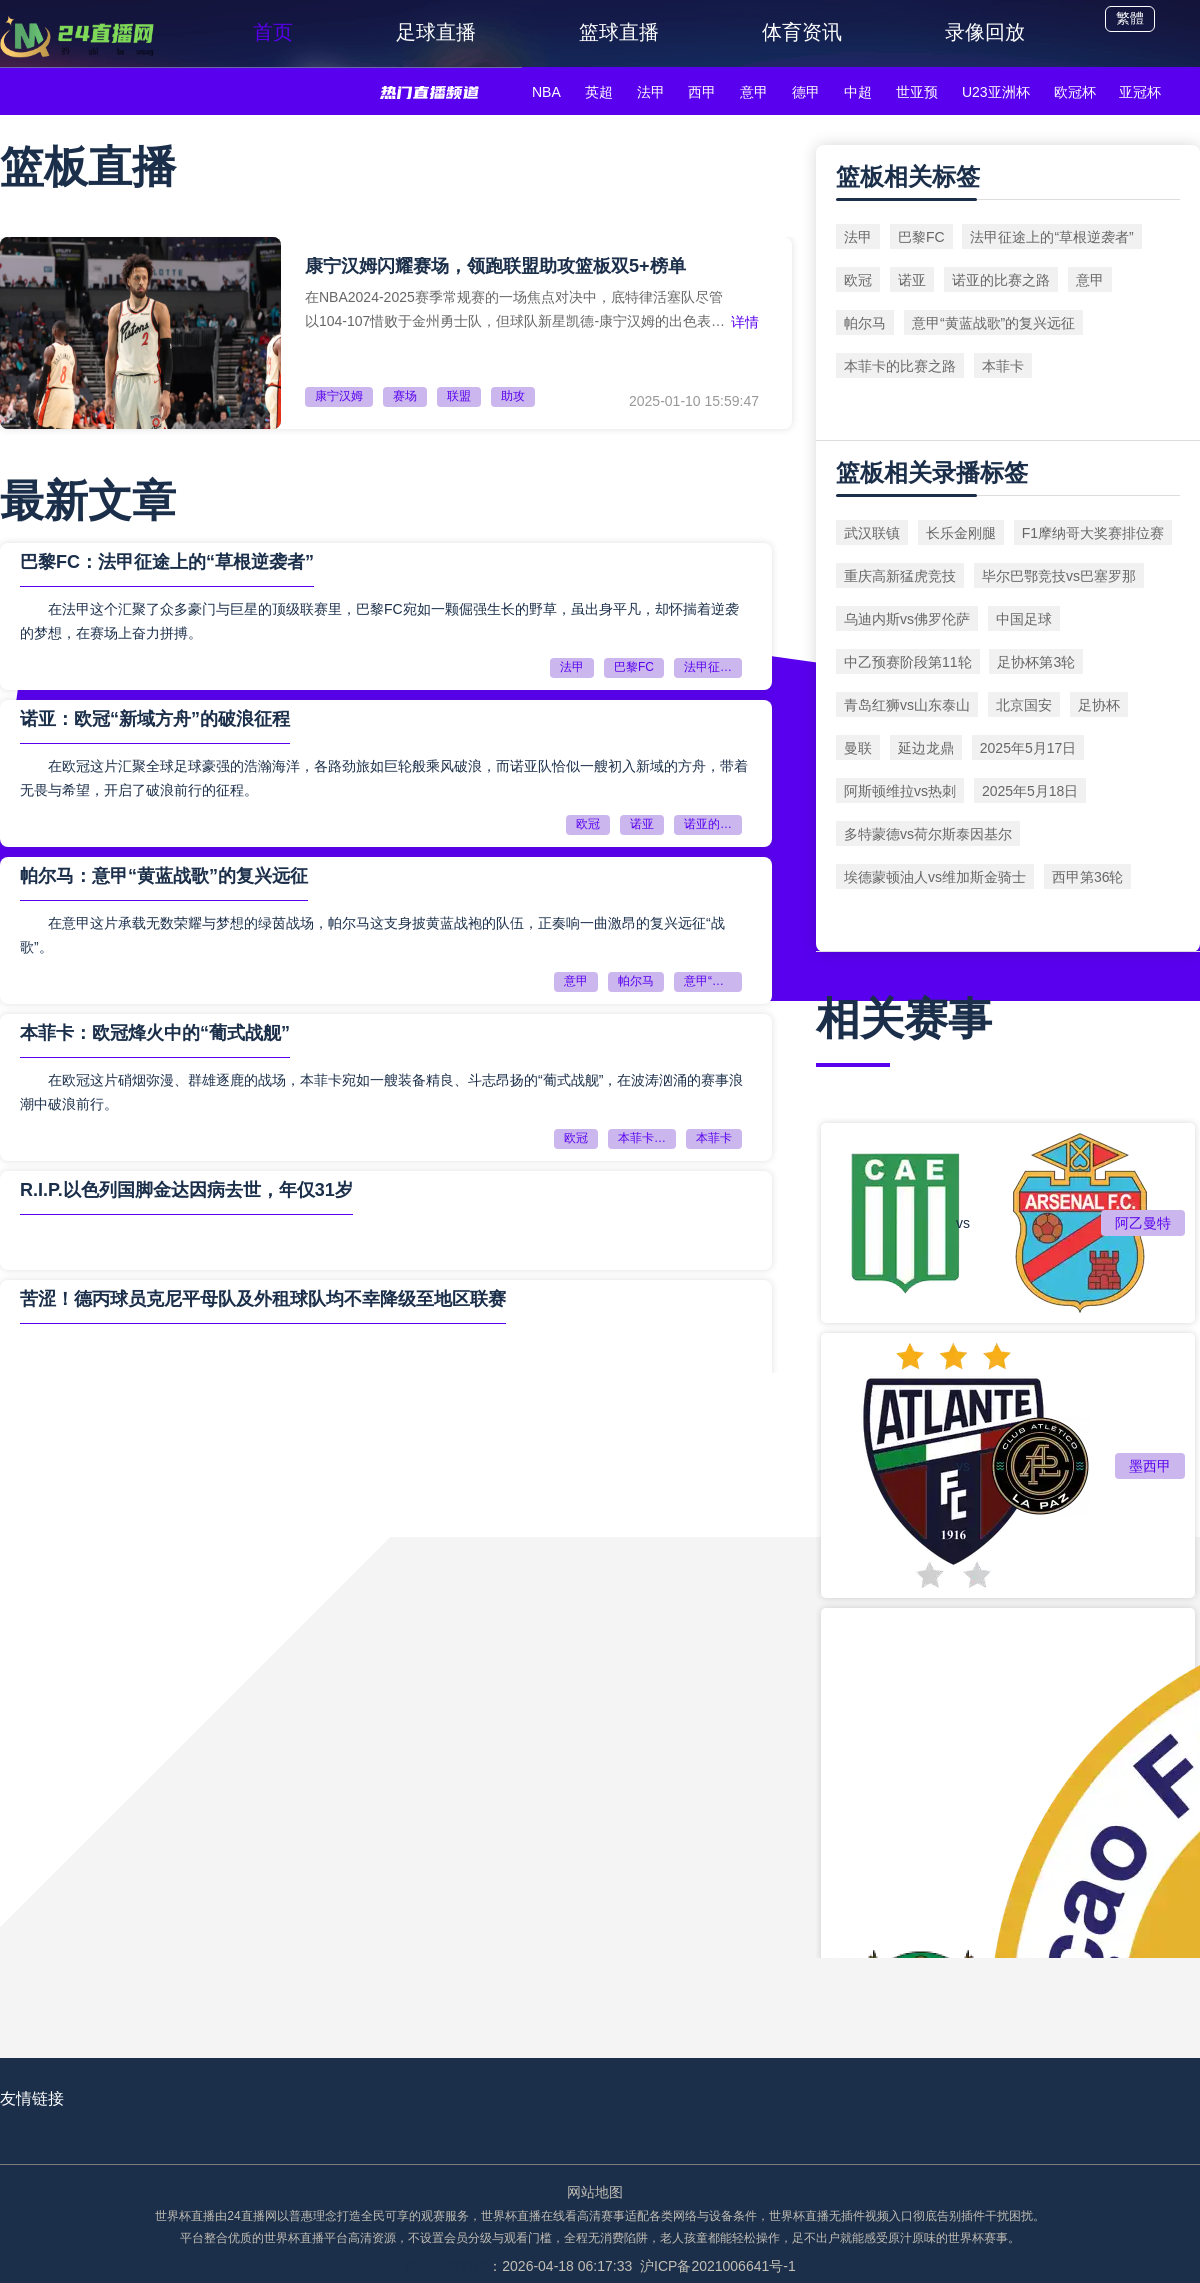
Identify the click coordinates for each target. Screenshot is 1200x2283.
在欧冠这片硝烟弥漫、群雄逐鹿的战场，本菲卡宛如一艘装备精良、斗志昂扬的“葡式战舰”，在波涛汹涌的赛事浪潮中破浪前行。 (381, 1092)
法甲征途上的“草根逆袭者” (713, 667)
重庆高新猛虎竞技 (900, 576)
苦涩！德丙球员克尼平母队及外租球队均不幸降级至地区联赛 (263, 1299)
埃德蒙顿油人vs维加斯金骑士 (935, 877)
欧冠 (588, 824)
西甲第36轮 (1088, 877)
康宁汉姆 (339, 396)
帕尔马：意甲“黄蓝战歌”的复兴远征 (164, 876)
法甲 (651, 92)
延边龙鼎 (926, 748)
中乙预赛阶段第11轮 (908, 662)
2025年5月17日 (1028, 748)
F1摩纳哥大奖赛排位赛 (1093, 533)
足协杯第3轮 (1036, 662)
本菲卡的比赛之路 (647, 1138)
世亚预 (917, 92)
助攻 (513, 396)
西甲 (702, 92)
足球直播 (436, 32)
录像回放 (985, 32)
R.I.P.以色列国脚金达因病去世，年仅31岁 (186, 1190)
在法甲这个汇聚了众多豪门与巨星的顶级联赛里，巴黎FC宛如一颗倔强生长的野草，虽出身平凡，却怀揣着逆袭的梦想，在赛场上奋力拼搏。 (379, 621)
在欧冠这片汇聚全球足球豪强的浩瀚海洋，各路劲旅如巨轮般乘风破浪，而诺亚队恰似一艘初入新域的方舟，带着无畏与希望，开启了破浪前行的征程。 (384, 778)
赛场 (405, 396)
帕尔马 (636, 981)
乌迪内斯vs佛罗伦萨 (907, 619)
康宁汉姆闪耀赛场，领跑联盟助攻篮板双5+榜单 (495, 266)
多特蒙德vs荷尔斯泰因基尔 (928, 834)
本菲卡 (714, 1138)
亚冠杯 (1140, 92)
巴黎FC (634, 667)
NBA (546, 92)
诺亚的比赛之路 (713, 824)
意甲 (754, 92)
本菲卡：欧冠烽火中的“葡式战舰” (155, 1033)
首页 (273, 32)
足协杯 (1099, 705)
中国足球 (1024, 619)
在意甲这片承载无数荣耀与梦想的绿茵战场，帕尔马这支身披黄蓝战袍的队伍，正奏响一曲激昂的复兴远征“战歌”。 (372, 935)
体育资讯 (802, 32)
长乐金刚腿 (961, 533)
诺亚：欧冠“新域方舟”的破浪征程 (155, 719)
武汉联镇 (872, 533)
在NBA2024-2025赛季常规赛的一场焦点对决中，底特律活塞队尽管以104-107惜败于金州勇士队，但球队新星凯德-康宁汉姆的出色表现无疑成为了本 (515, 309)
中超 (858, 92)
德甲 (806, 92)
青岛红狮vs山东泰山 (907, 705)
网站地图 (595, 2192)
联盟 (459, 396)
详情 (745, 322)
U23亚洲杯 (996, 92)
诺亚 (642, 824)
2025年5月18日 (1030, 791)
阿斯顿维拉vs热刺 (900, 791)
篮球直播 (619, 32)
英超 (599, 92)
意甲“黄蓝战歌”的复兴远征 (713, 981)
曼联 (858, 748)
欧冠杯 (1075, 92)
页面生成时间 (446, 2266)
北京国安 (1024, 705)
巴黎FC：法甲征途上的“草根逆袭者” (167, 562)
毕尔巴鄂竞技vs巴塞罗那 (1059, 576)
